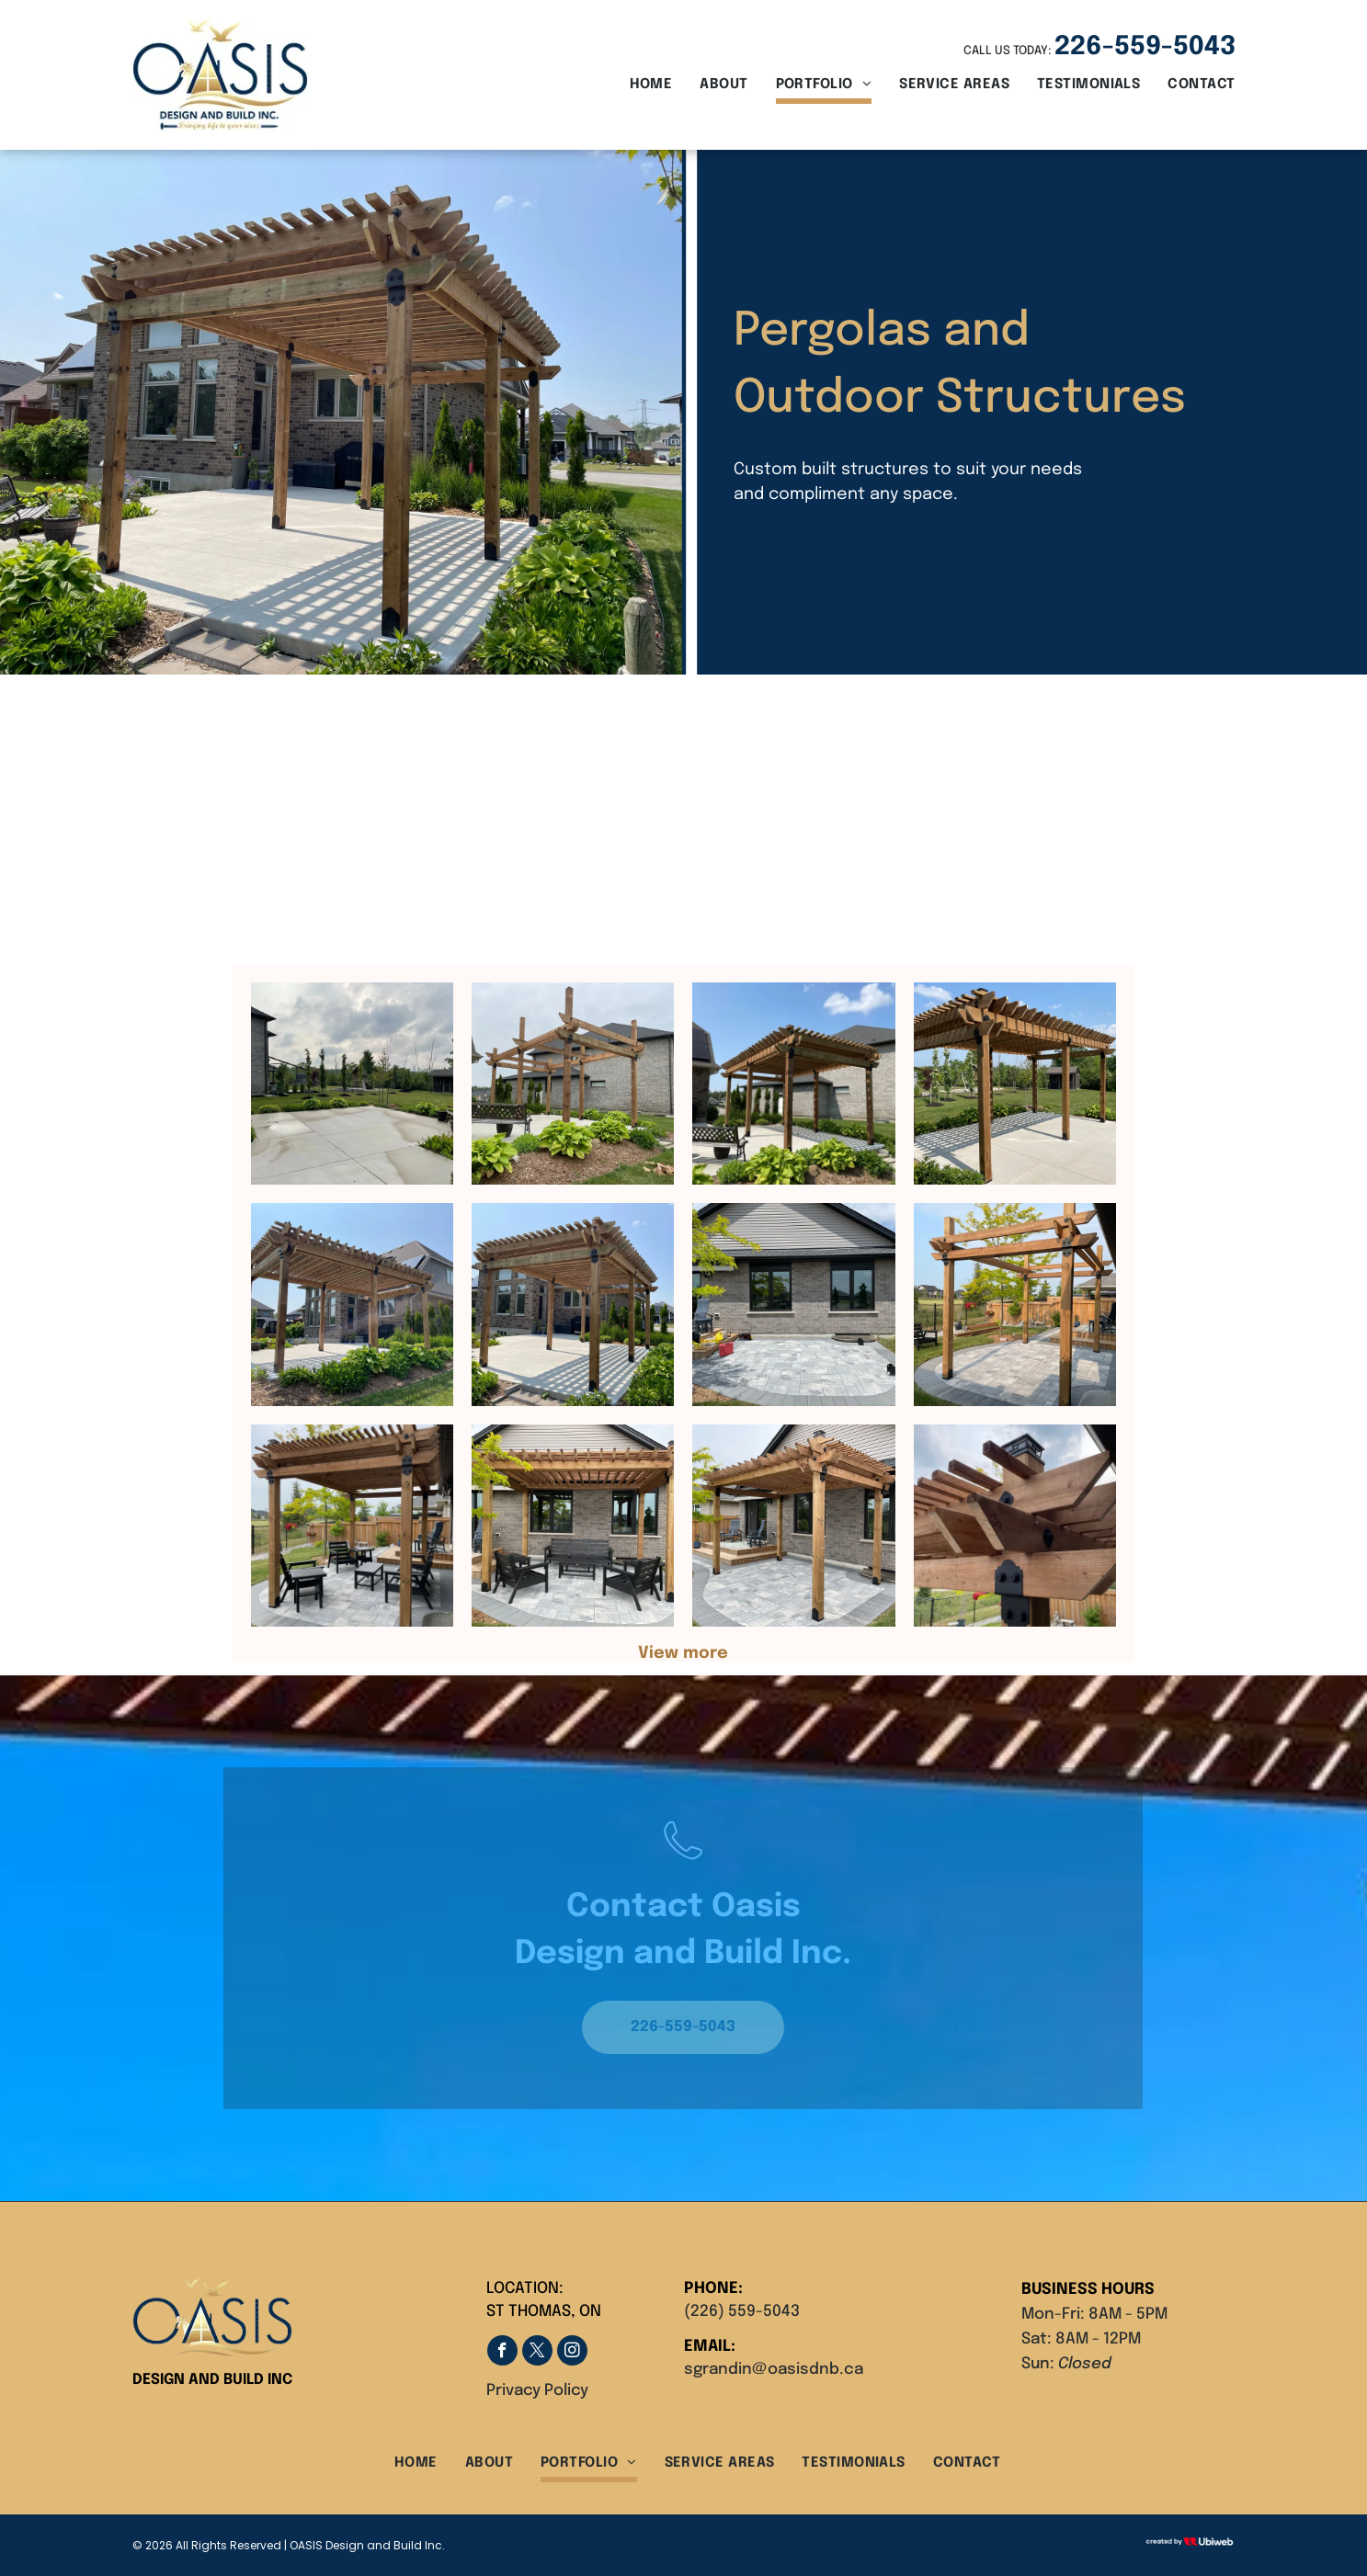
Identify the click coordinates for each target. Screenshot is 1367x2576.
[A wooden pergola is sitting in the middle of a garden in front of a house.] (573, 1083)
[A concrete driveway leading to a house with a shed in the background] (352, 1083)
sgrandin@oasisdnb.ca (773, 2369)
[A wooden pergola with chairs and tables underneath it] (352, 1525)
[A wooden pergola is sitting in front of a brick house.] (573, 1304)
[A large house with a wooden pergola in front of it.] (352, 1304)
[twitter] (537, 2352)
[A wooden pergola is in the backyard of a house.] (793, 1083)
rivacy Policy (542, 2391)
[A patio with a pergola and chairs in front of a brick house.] (573, 1525)
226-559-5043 (1145, 47)
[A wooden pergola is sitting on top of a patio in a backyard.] (1015, 1304)
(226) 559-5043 (742, 2312)
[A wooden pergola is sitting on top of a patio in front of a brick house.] (793, 1525)
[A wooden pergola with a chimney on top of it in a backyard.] (1015, 1525)
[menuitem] (637, 87)
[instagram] (572, 2352)
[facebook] (502, 2352)
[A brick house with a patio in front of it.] (793, 1304)
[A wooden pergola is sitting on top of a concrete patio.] (1015, 1083)
